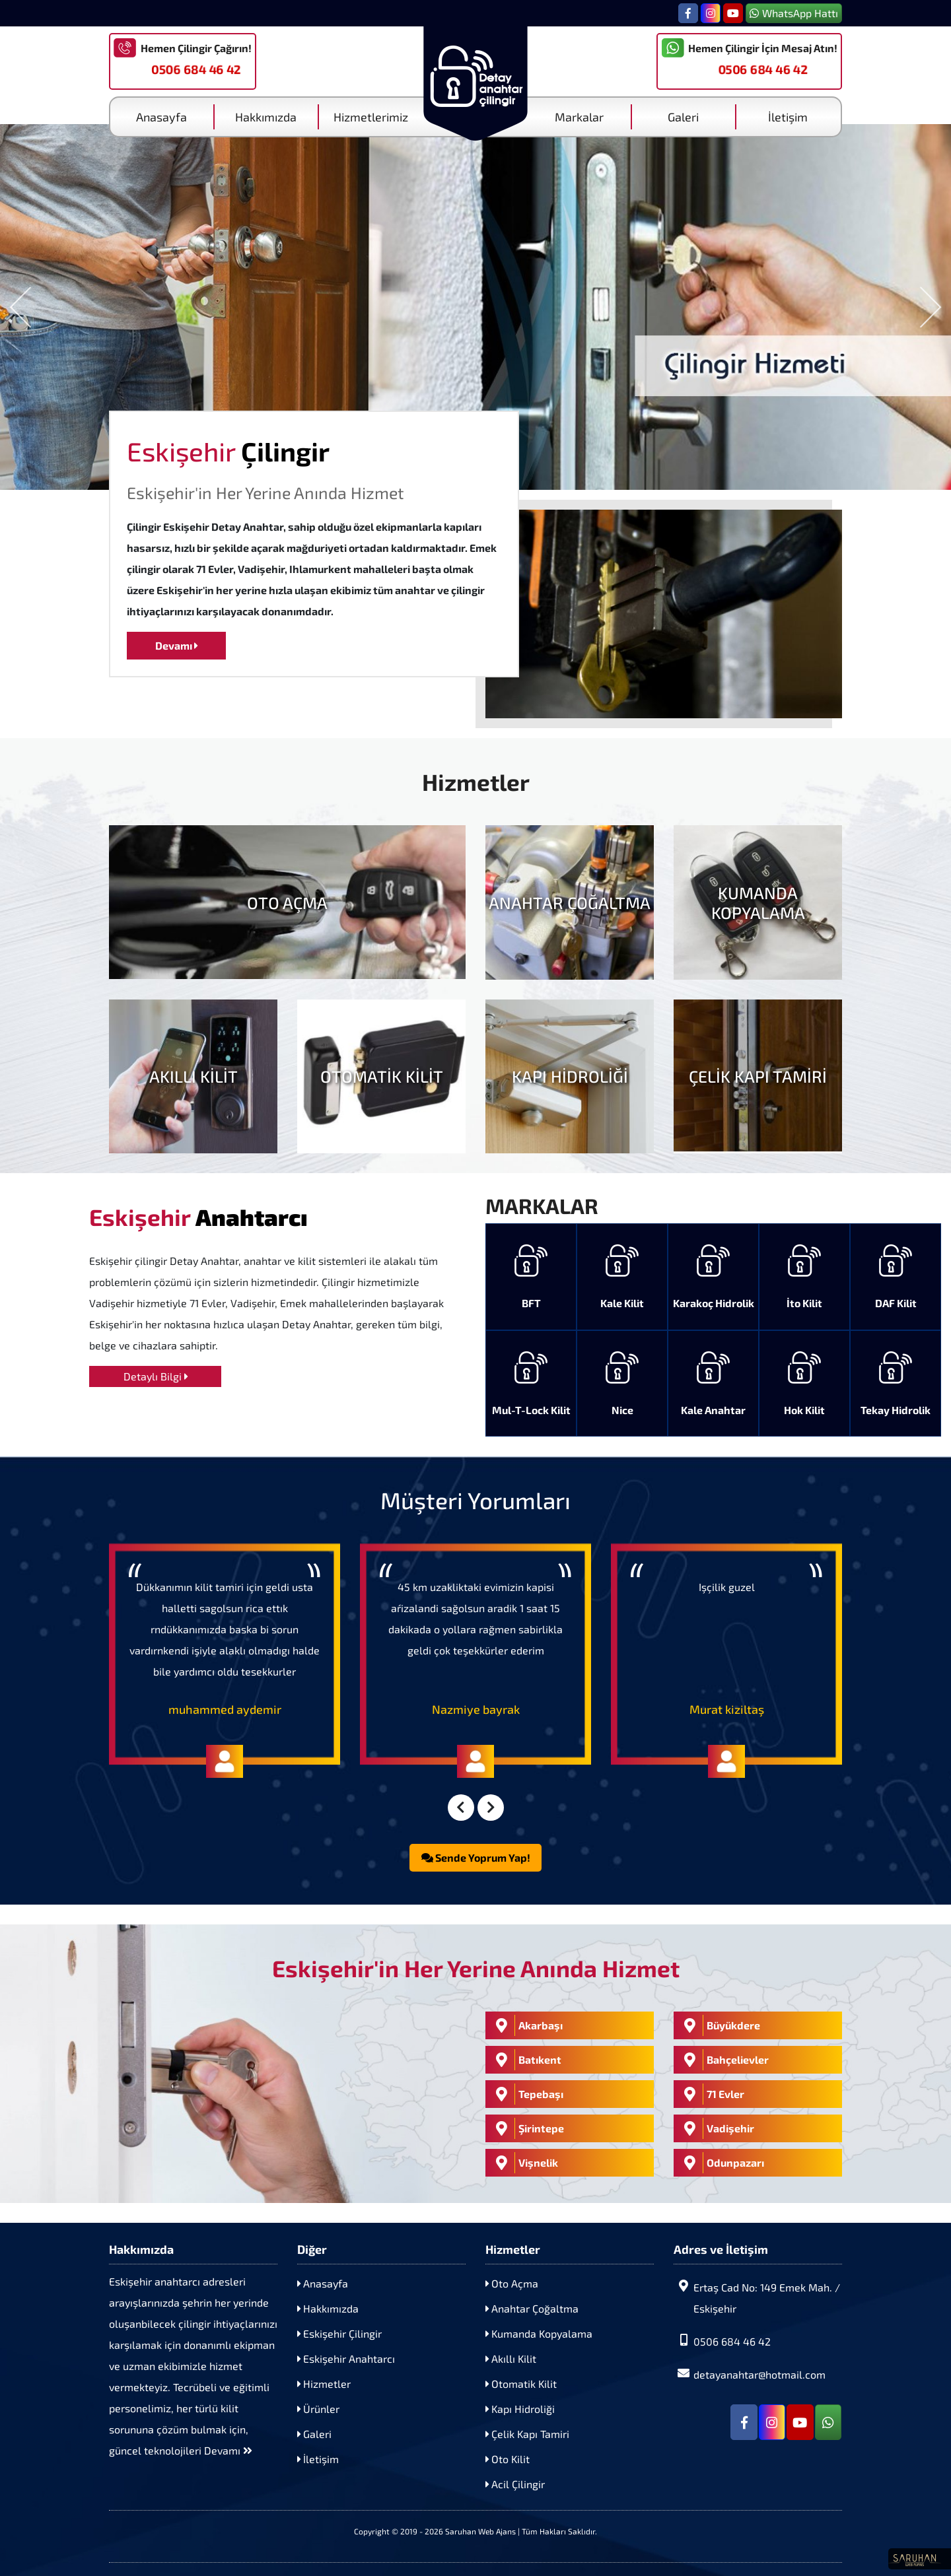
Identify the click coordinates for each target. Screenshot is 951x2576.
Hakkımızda (266, 117)
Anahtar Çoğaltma (532, 2308)
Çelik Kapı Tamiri (527, 2433)
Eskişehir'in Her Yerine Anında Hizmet (265, 492)
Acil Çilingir (515, 2484)
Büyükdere (718, 2025)
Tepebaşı (526, 2094)
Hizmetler (324, 2383)
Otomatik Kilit (521, 2383)
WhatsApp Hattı (794, 13)
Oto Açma (511, 2283)
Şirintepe (526, 2128)
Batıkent (525, 2059)
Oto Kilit (507, 2459)
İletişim (788, 117)
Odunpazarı (720, 2162)
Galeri (683, 117)
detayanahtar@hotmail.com (750, 2374)
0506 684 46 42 (196, 69)
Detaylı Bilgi (155, 1376)
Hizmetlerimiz (371, 117)
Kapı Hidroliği (520, 2408)
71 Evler (710, 2094)
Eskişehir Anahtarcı (346, 2358)
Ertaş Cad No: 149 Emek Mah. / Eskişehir (757, 2297)
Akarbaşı (526, 2025)
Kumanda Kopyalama (538, 2333)
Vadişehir (715, 2128)
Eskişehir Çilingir (339, 2333)
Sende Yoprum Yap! (475, 1857)
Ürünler (318, 2408)
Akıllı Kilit (510, 2358)
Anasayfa (161, 117)
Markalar (579, 117)
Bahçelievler (723, 2059)
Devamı (176, 645)
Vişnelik (523, 2162)
